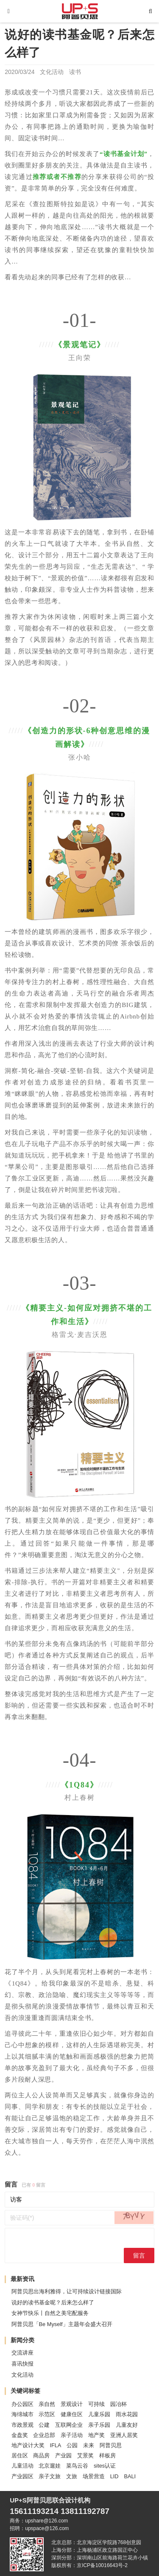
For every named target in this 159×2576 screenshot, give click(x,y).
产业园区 (22, 2476)
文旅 (71, 2476)
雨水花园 (127, 2414)
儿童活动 (22, 2466)
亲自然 (47, 2404)
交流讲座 (22, 2352)
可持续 (96, 2404)
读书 (75, 71)
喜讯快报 (22, 2363)
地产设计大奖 (28, 2445)
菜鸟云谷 (77, 2466)
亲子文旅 (50, 2476)
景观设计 (72, 2404)
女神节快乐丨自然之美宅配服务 (50, 2313)
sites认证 (105, 2466)
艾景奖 (85, 2455)
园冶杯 (118, 2404)
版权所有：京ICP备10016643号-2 (89, 2565)
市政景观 (22, 2425)
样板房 (107, 2455)
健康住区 (72, 2414)
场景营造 (94, 2476)
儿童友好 (127, 2425)
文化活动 (52, 71)
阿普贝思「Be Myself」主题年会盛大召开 (61, 2324)
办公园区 (22, 2404)
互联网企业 (69, 2425)
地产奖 (96, 2435)
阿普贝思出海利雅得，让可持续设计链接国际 (66, 2291)
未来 (88, 2445)
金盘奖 (19, 2435)
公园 (72, 2445)
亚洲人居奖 (124, 2435)
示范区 (47, 2414)
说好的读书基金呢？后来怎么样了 (52, 2302)
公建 (44, 2425)
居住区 (19, 2455)
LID (114, 2476)
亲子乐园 (99, 2425)
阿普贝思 (111, 2445)
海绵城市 (22, 2414)
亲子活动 (72, 2435)
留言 (139, 2255)
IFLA (55, 2445)
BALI (130, 2476)
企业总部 (44, 2435)
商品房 (41, 2455)
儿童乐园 (99, 2414)
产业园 (63, 2455)
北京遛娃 (50, 2466)
